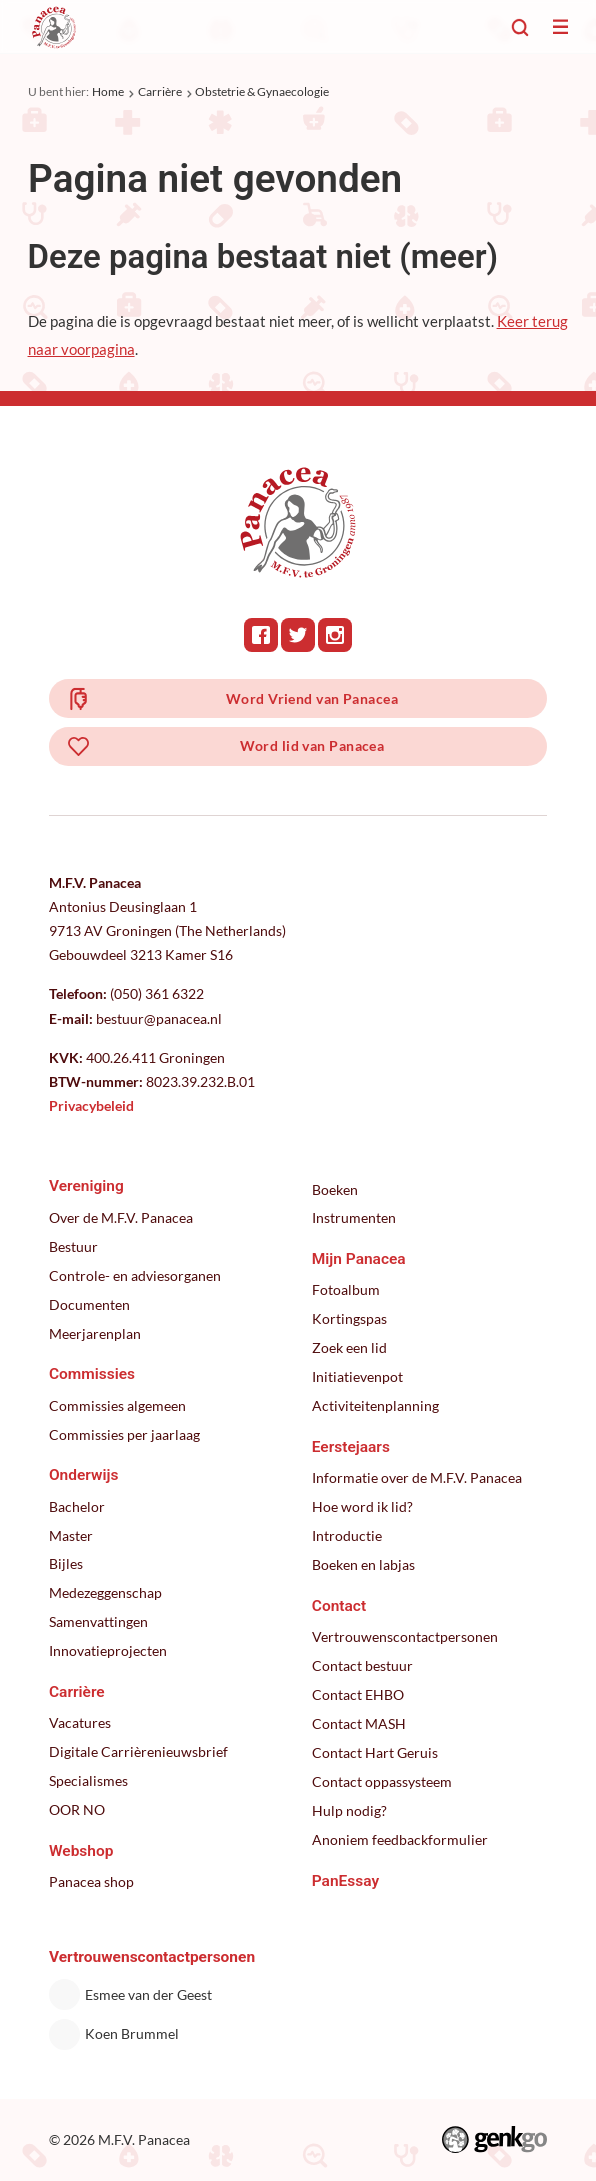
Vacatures (80, 1723)
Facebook (261, 635)
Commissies (92, 1374)
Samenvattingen (98, 1622)
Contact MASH (359, 1724)
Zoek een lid (349, 1348)
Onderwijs (83, 1475)
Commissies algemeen (117, 1406)
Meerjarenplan (95, 1334)
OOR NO (77, 1810)
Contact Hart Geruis (375, 1753)
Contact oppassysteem (382, 1782)
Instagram (335, 635)
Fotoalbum (346, 1290)
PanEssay (345, 1881)
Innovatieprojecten (108, 1651)
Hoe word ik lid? (362, 1507)
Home (108, 91)
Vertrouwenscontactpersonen (405, 1637)
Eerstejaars (351, 1447)
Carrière (160, 91)
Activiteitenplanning (375, 1406)
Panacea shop (91, 1882)
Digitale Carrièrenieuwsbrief (138, 1752)
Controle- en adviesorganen (135, 1276)
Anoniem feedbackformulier (400, 1840)
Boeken (335, 1190)
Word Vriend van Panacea (312, 698)
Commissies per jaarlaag (124, 1435)
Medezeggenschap (105, 1593)
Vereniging (86, 1186)
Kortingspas (349, 1319)
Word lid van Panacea (312, 745)
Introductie (347, 1536)
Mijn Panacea (359, 1259)
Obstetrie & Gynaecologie (262, 91)
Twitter (298, 635)
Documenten (89, 1305)
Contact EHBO (358, 1695)
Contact (339, 1606)
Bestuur (73, 1247)
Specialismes (88, 1781)
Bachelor (77, 1507)
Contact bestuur (362, 1666)
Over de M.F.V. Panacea (121, 1218)
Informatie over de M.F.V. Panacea (417, 1478)
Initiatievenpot (357, 1377)
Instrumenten (354, 1218)
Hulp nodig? (349, 1811)
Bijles (66, 1564)
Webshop (81, 1851)
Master (71, 1536)
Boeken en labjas (363, 1565)
